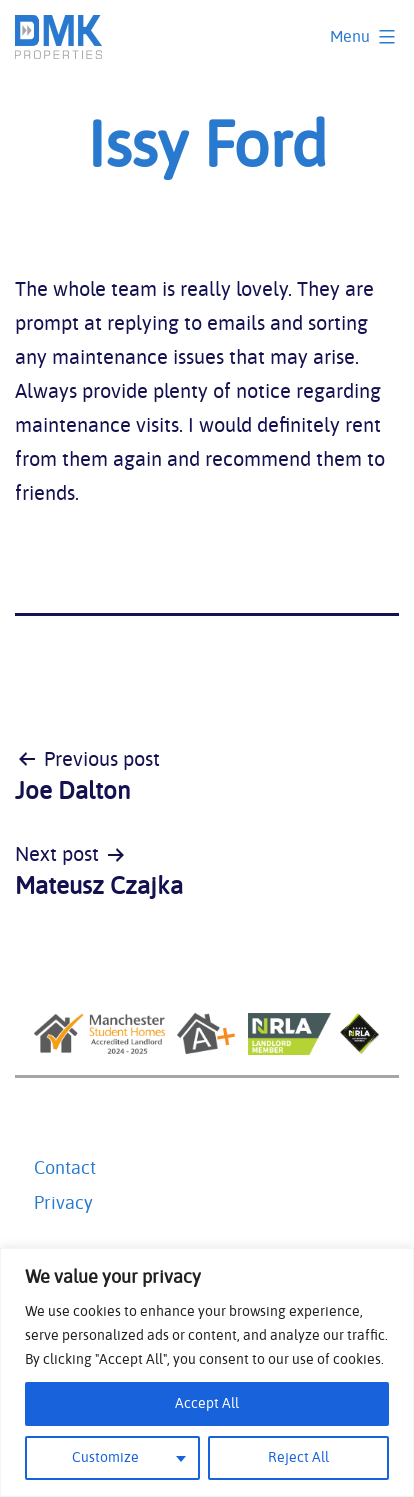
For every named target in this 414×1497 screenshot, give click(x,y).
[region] (207, 1372)
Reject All (298, 1458)
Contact (65, 1169)
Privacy (63, 1204)
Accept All (207, 1404)
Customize (105, 1458)
